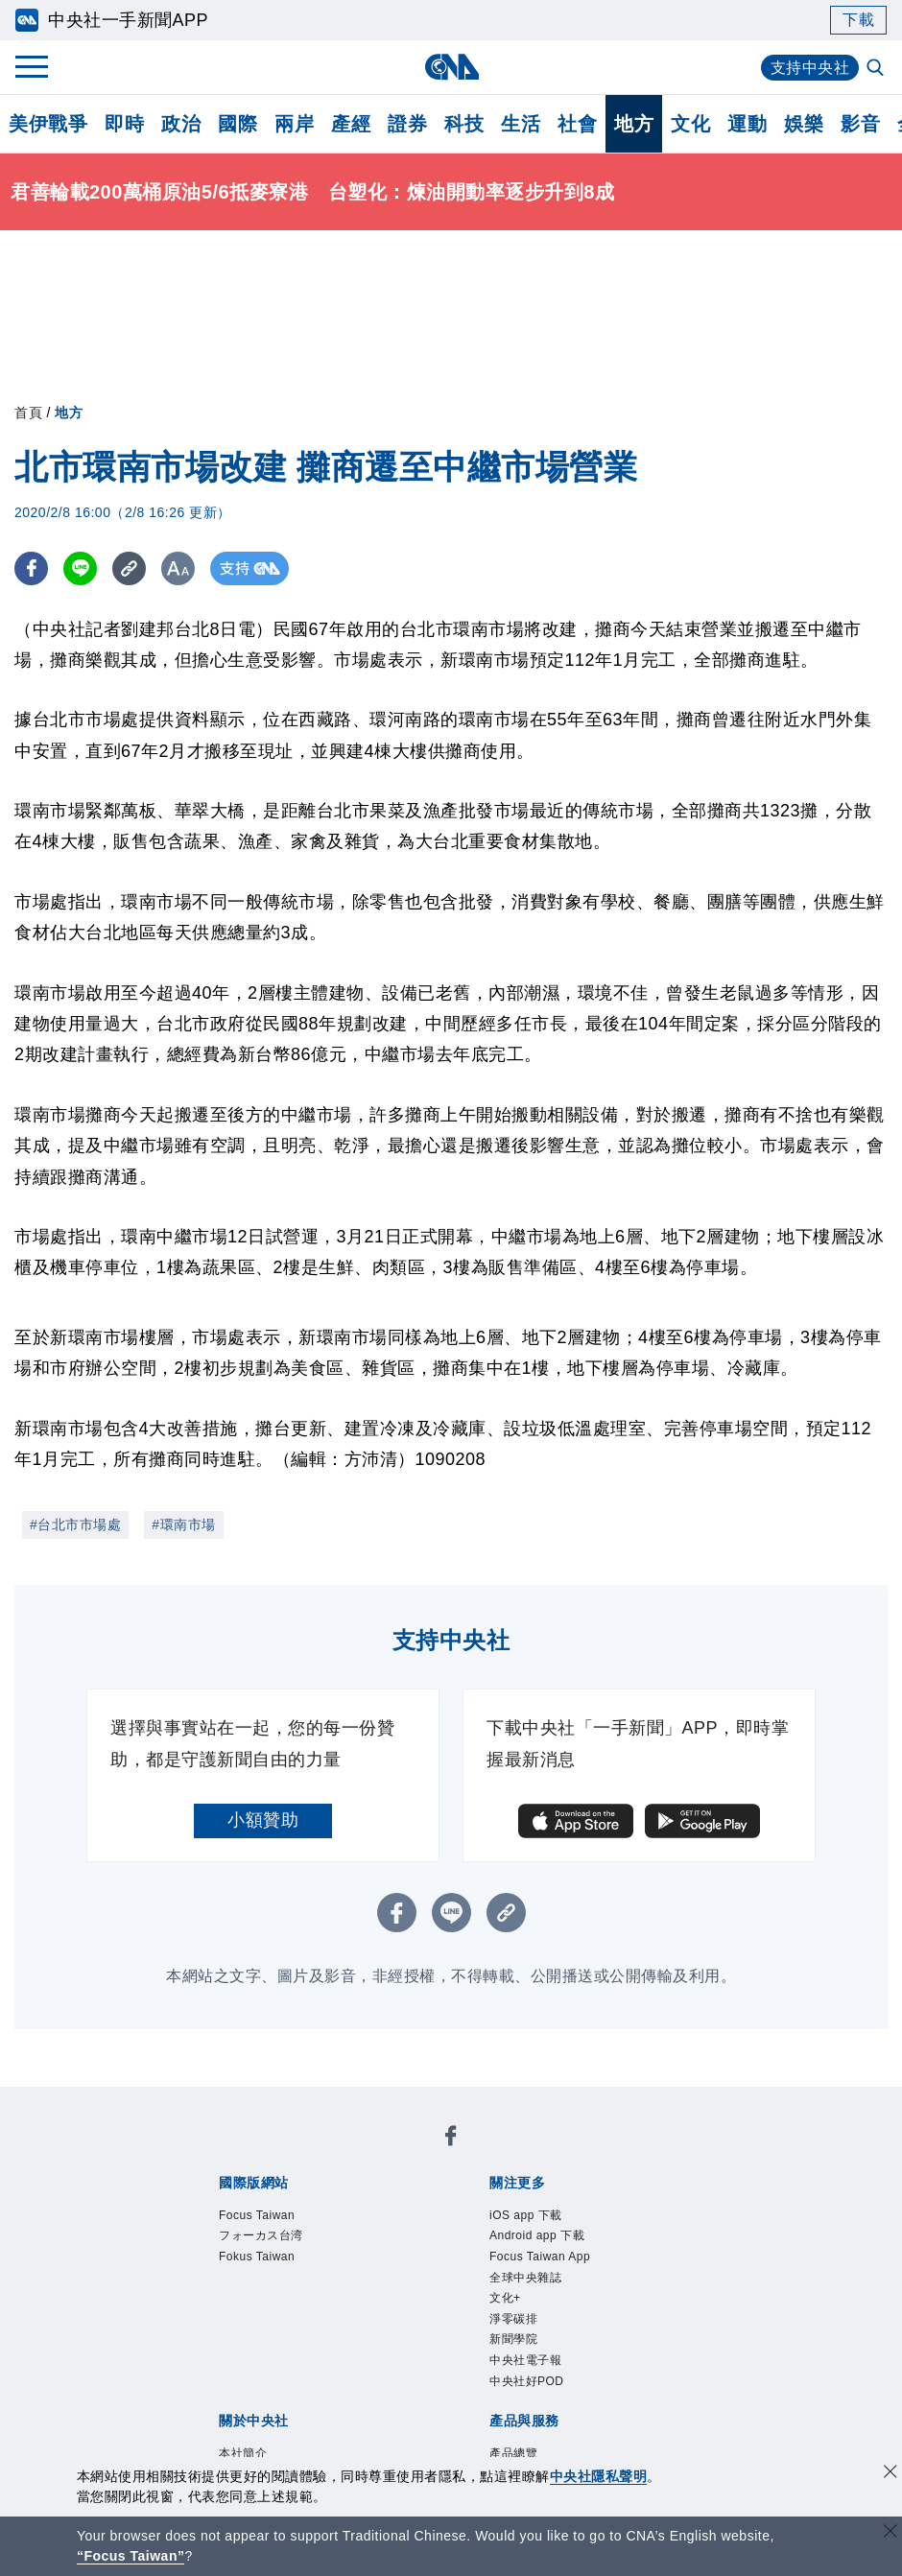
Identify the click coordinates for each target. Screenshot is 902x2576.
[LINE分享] (80, 568)
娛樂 (803, 123)
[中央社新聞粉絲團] (451, 2139)
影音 (860, 123)
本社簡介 (243, 2454)
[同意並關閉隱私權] (890, 2474)
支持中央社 (810, 67)
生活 (520, 123)
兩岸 (294, 123)
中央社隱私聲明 (599, 2476)
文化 (690, 123)
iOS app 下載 (525, 2215)
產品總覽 (513, 2454)
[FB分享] (31, 568)
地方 (633, 123)
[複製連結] (129, 568)
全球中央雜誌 (525, 2277)
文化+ (505, 2297)
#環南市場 (183, 1524)
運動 (747, 123)
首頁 (28, 412)
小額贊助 (262, 1820)
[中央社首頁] (451, 66)
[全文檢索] (877, 69)
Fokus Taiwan (257, 2256)
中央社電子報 (525, 2360)
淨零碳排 (513, 2319)
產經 (350, 123)
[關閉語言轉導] (890, 2533)
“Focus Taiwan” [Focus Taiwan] (131, 2556)
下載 (858, 20)
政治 (181, 123)
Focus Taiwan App (539, 2256)
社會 (577, 123)
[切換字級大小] (178, 568)
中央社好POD (526, 2381)
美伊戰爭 (48, 123)
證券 (407, 123)
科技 (464, 123)
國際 (237, 123)
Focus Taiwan (257, 2215)
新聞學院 (513, 2340)
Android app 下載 (536, 2236)
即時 (124, 123)
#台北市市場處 (75, 1524)
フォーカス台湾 (261, 2236)
